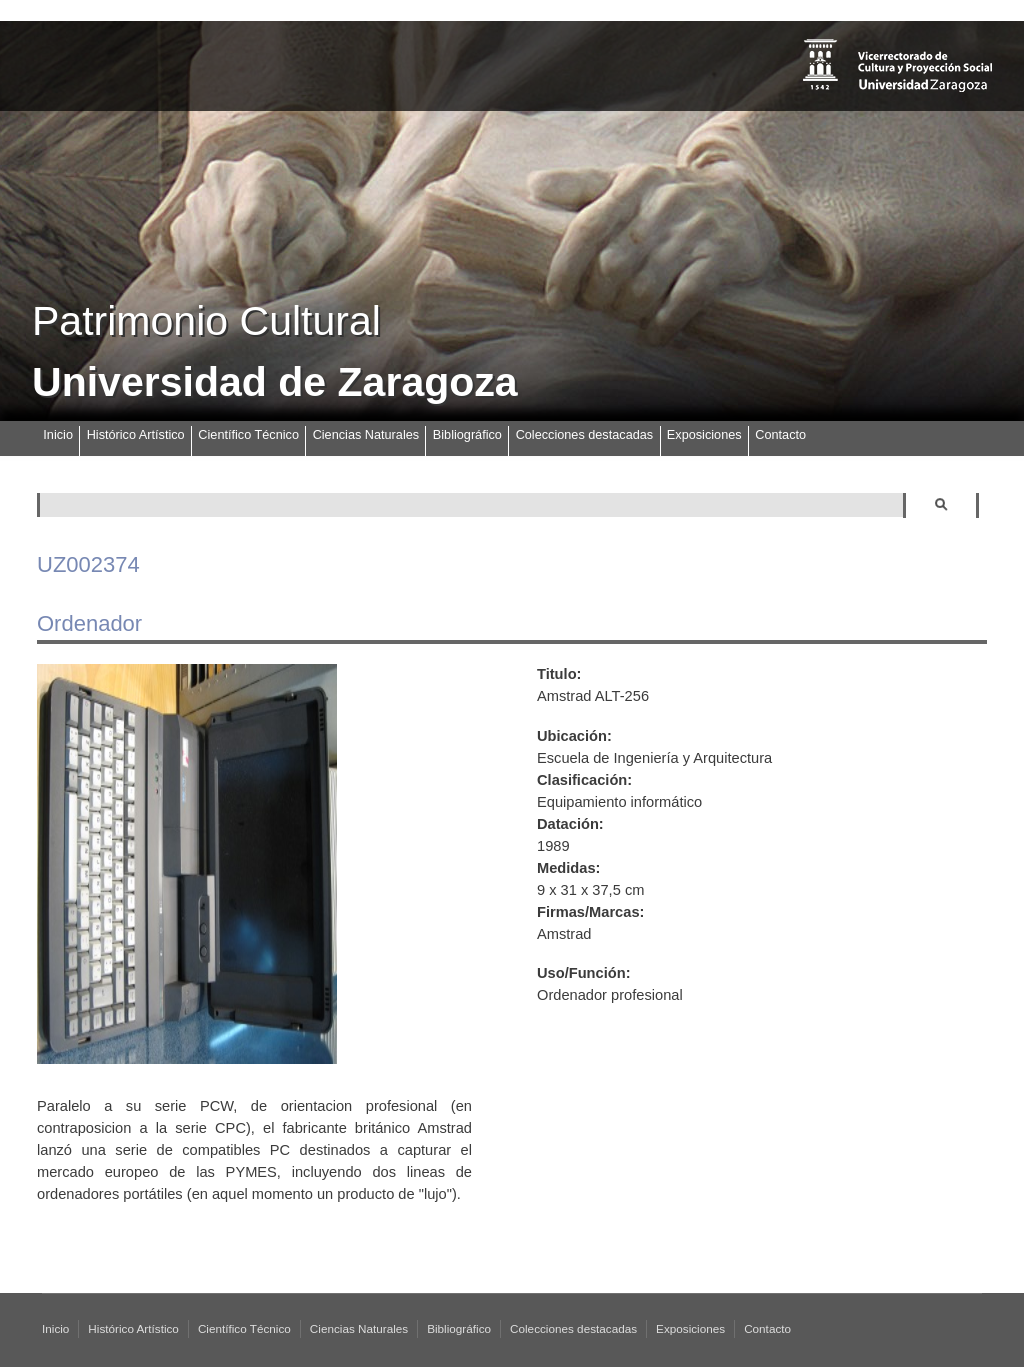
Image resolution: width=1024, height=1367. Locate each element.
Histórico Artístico (136, 435)
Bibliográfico (467, 435)
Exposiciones (704, 435)
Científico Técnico (248, 435)
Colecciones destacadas (585, 435)
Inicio (58, 435)
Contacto (780, 435)
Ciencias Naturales (366, 435)
